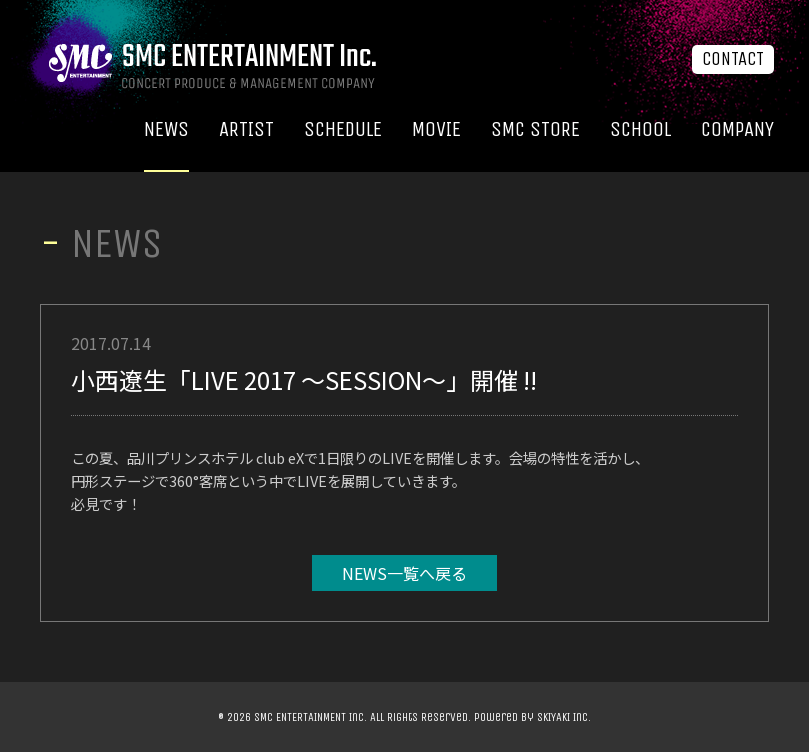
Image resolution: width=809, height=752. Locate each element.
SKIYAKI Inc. (564, 717)
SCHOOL (640, 129)
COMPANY (737, 129)
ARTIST (246, 129)
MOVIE (436, 129)
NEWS (166, 129)
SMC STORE (535, 129)
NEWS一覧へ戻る (404, 573)
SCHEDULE (343, 129)
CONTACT (733, 59)
